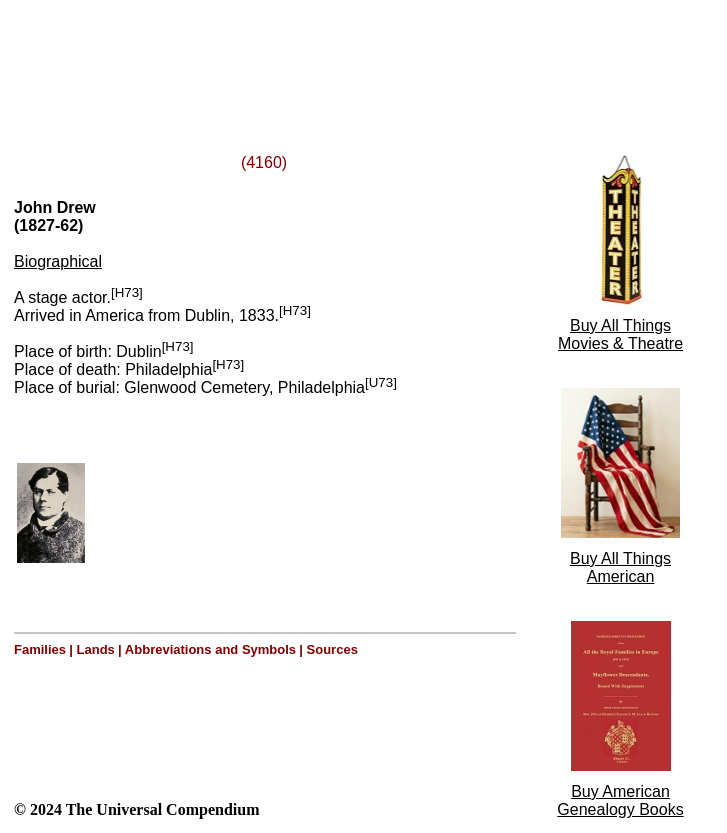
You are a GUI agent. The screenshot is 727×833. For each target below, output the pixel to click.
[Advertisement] (258, 53)
